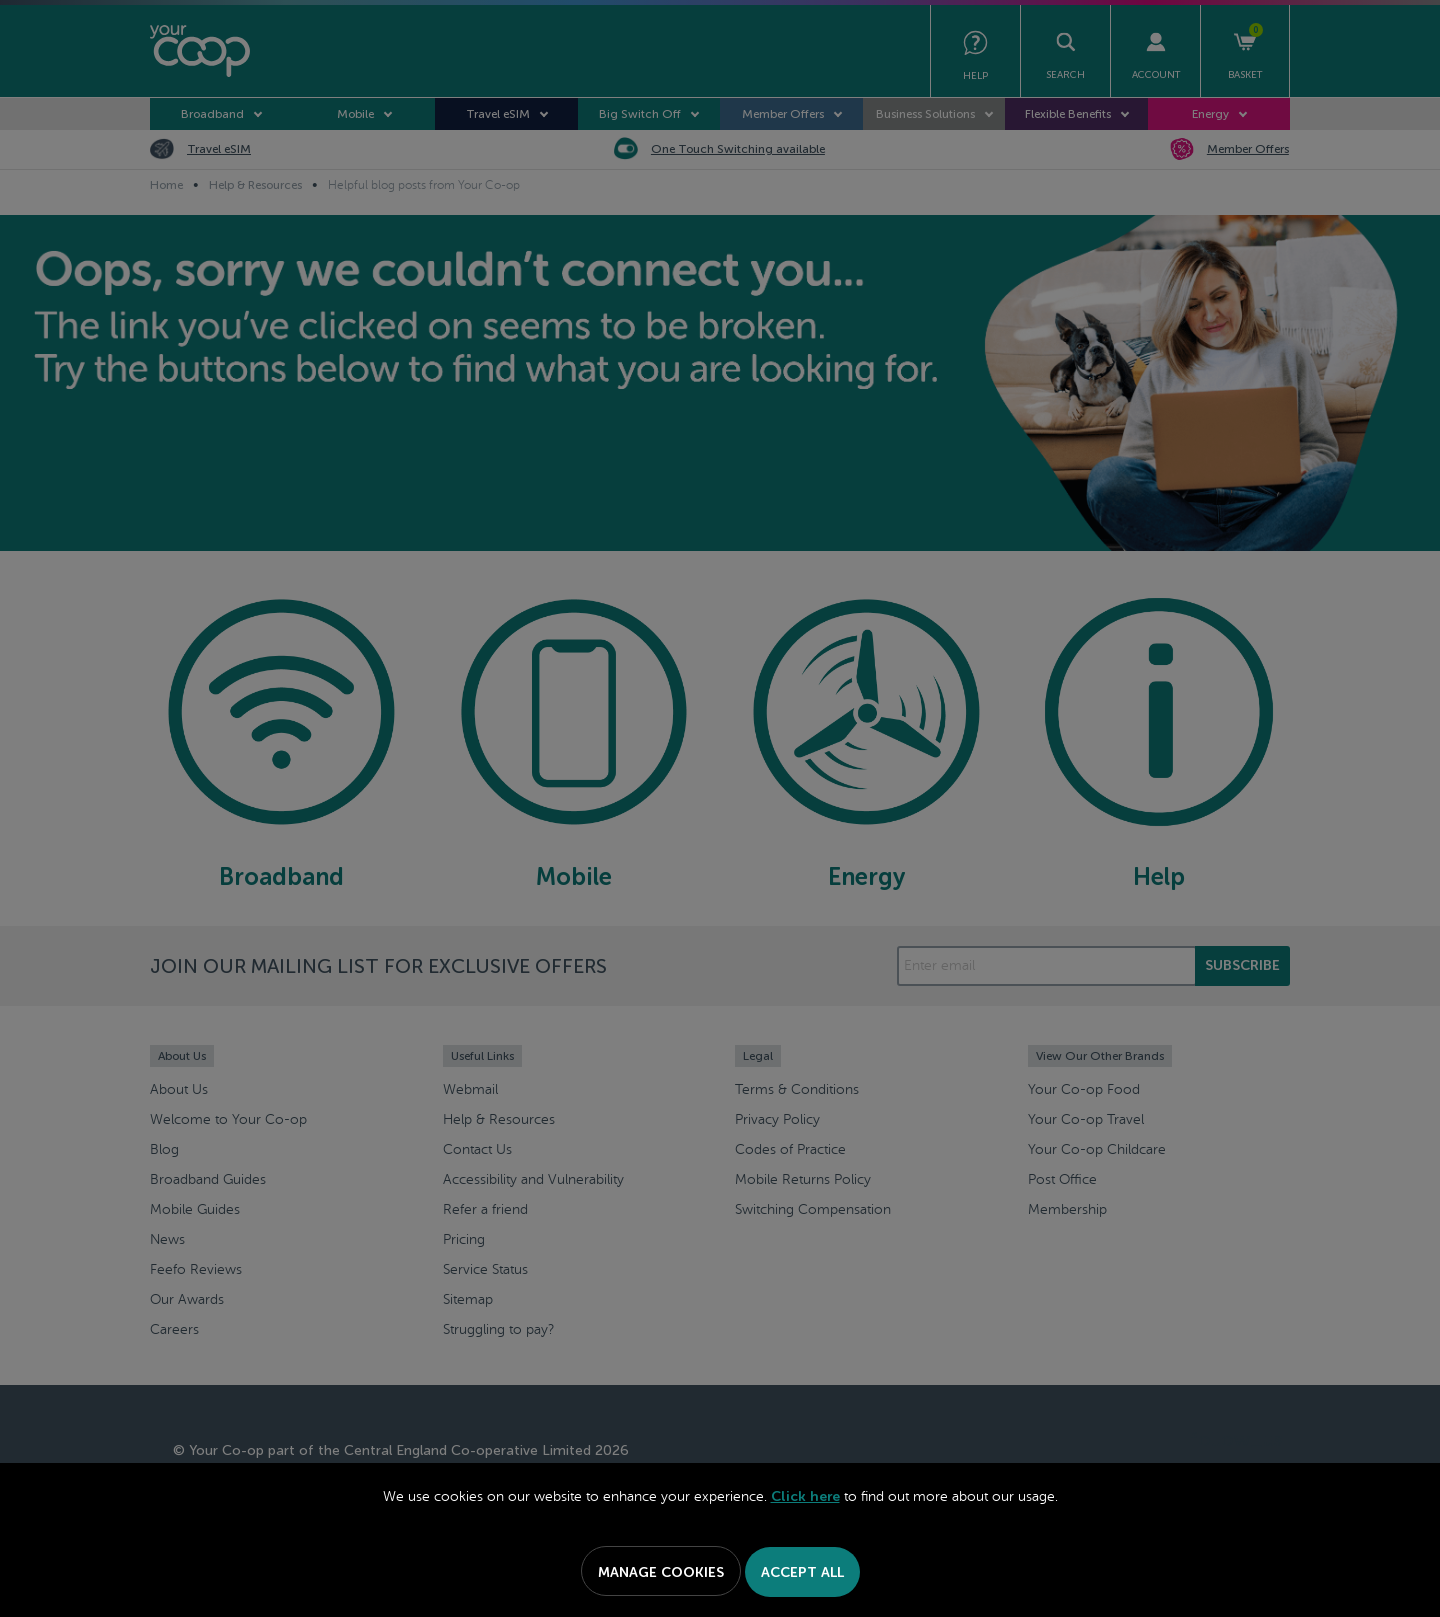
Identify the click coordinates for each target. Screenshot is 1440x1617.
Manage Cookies (661, 1572)
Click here (805, 1496)
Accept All (802, 1572)
